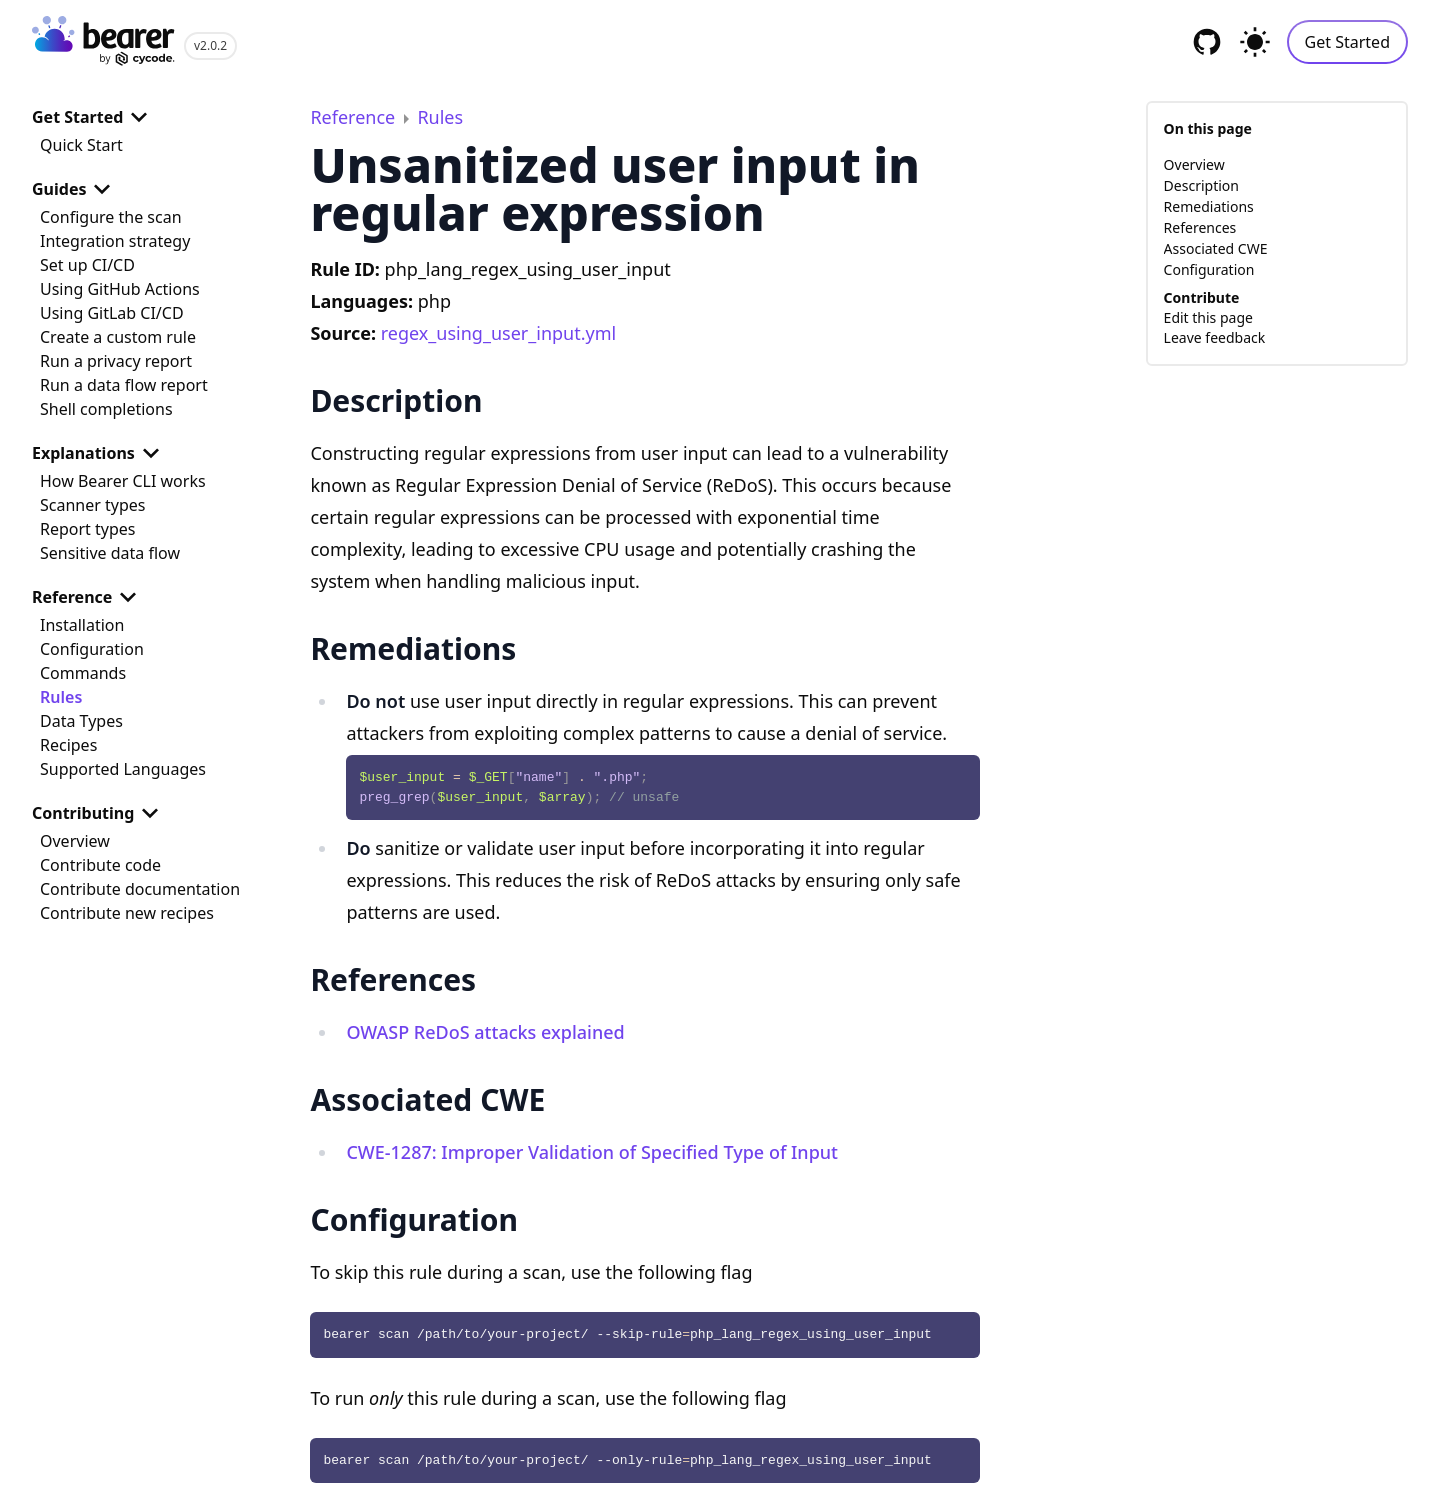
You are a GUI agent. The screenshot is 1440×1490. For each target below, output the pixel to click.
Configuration (92, 649)
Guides (75, 189)
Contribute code (100, 865)
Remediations (1209, 206)
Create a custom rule (118, 337)
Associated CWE (1216, 248)
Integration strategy (115, 241)
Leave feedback (1215, 337)
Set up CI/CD (87, 265)
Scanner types (92, 505)
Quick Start (81, 145)
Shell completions (106, 409)
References (1200, 227)
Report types (88, 529)
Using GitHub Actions (120, 289)
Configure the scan (111, 217)
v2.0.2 (210, 45)
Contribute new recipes (127, 913)
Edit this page (1208, 317)
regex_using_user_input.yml (498, 333)
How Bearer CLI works (123, 481)
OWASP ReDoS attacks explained (485, 1032)
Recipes (68, 745)
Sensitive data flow (110, 553)
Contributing (99, 813)
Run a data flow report (124, 385)
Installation (82, 625)
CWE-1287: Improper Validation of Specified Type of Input (592, 1152)
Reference (88, 597)
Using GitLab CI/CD (112, 313)
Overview (75, 841)
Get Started (1347, 42)
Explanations (99, 453)
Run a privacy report (116, 361)
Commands (83, 673)
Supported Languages (123, 769)
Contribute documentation (140, 889)
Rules (61, 697)
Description (1201, 185)
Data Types (81, 721)
